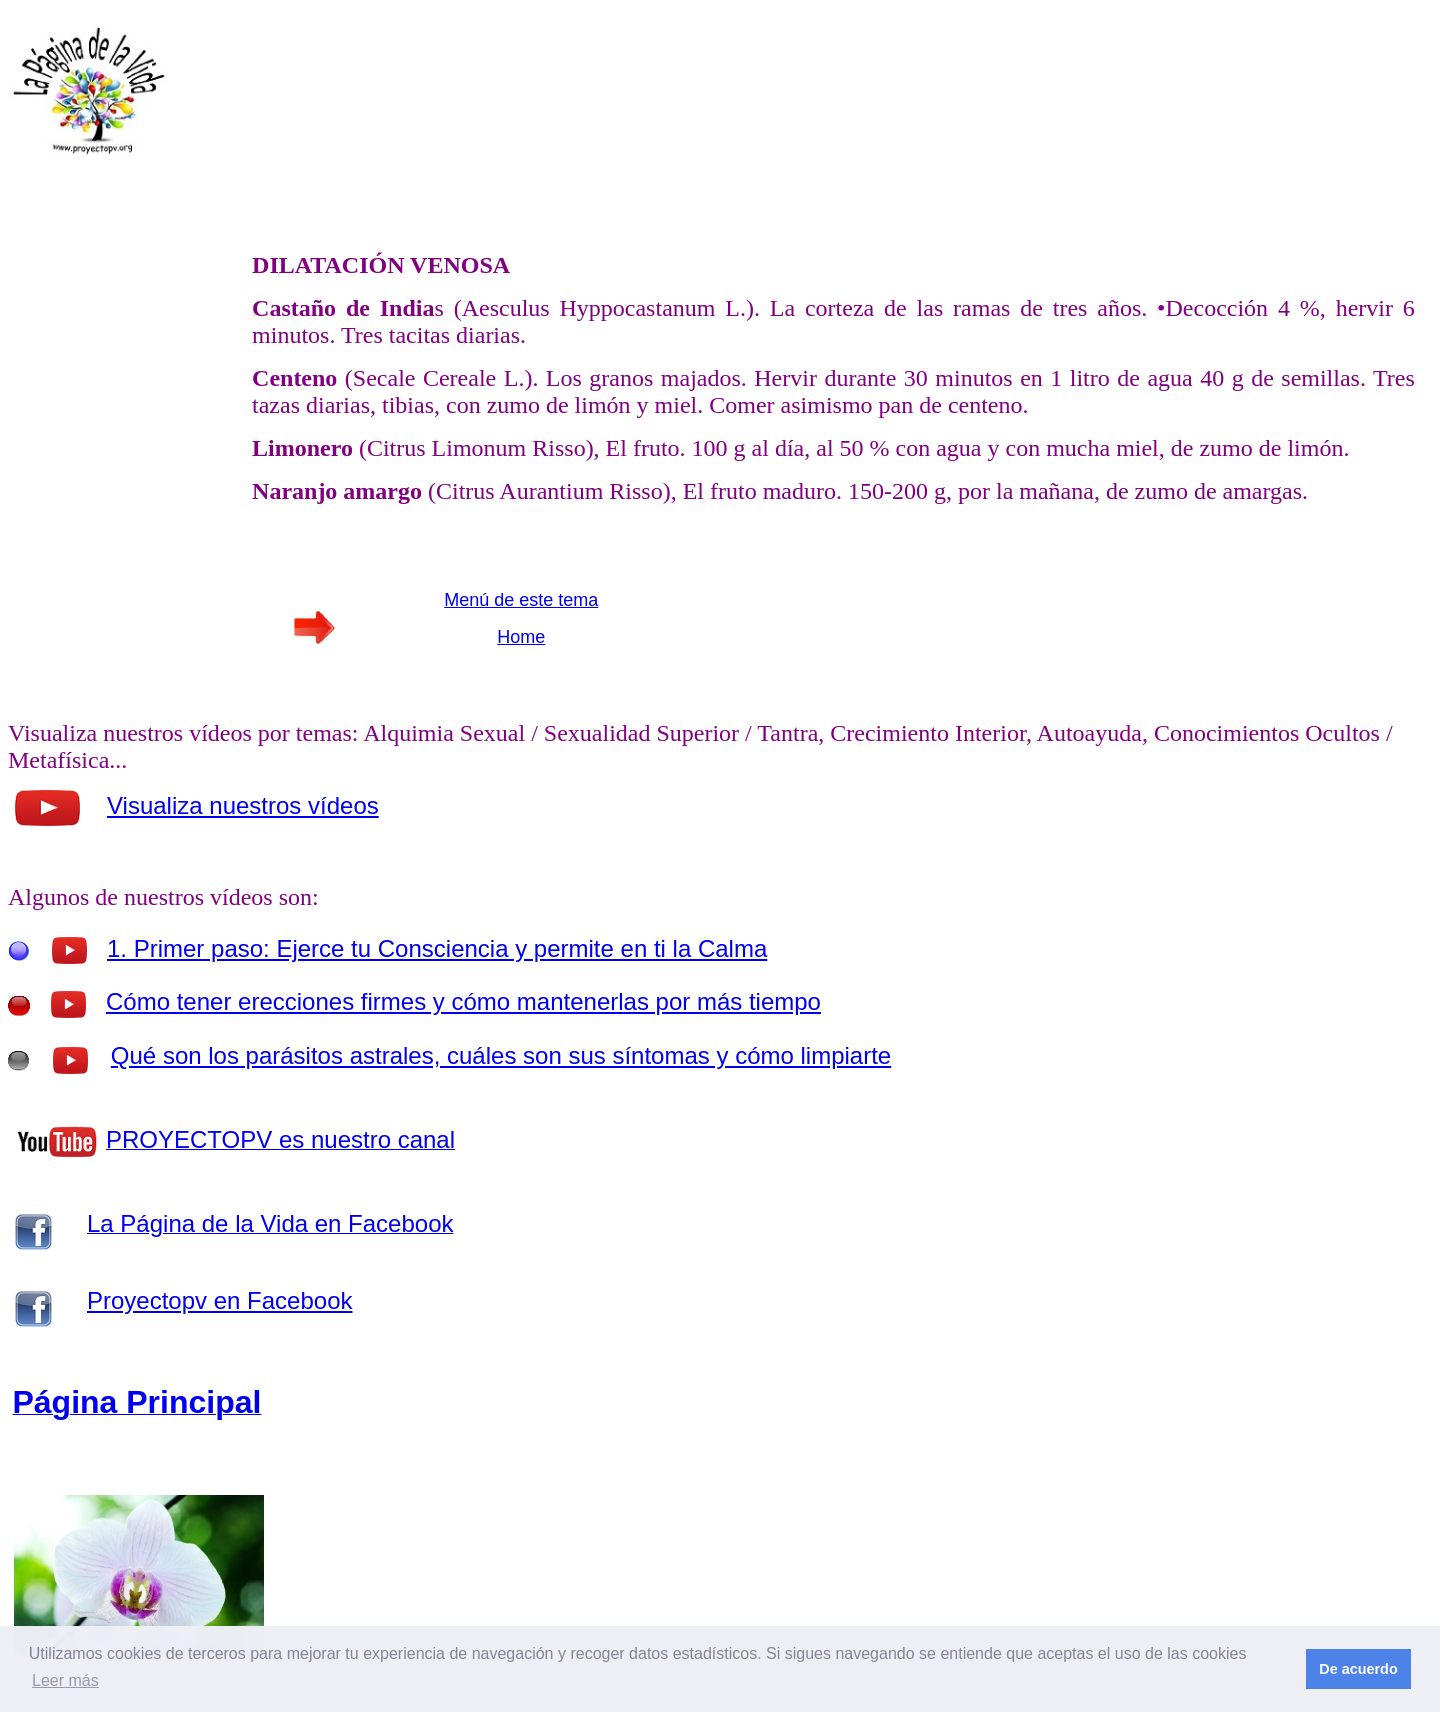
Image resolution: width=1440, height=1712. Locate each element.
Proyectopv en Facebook (220, 1300)
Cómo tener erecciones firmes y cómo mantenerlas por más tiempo (463, 1001)
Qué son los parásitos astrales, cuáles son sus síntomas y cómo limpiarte (501, 1055)
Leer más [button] (65, 1680)
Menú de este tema (521, 600)
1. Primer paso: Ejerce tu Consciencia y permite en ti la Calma (437, 948)
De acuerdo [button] (1358, 1669)
